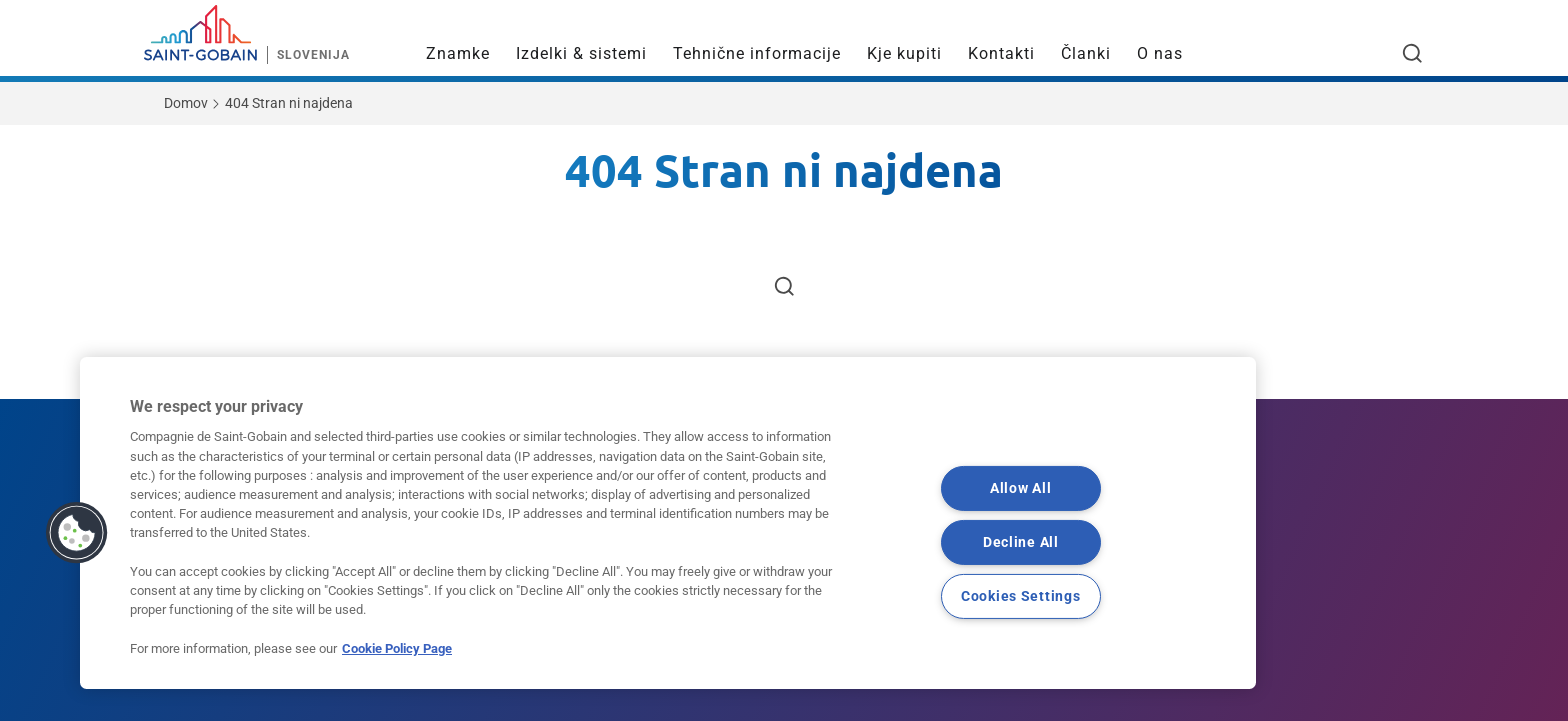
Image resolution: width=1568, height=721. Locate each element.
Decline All (1021, 542)
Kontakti (1001, 53)
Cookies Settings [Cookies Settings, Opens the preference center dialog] (1021, 596)
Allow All (1020, 488)
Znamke (458, 53)
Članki (1086, 53)
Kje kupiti (904, 53)
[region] (668, 523)
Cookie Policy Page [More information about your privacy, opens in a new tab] (397, 648)
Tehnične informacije (757, 53)
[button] (77, 533)
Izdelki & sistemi (581, 53)
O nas (1160, 53)
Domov (186, 103)
